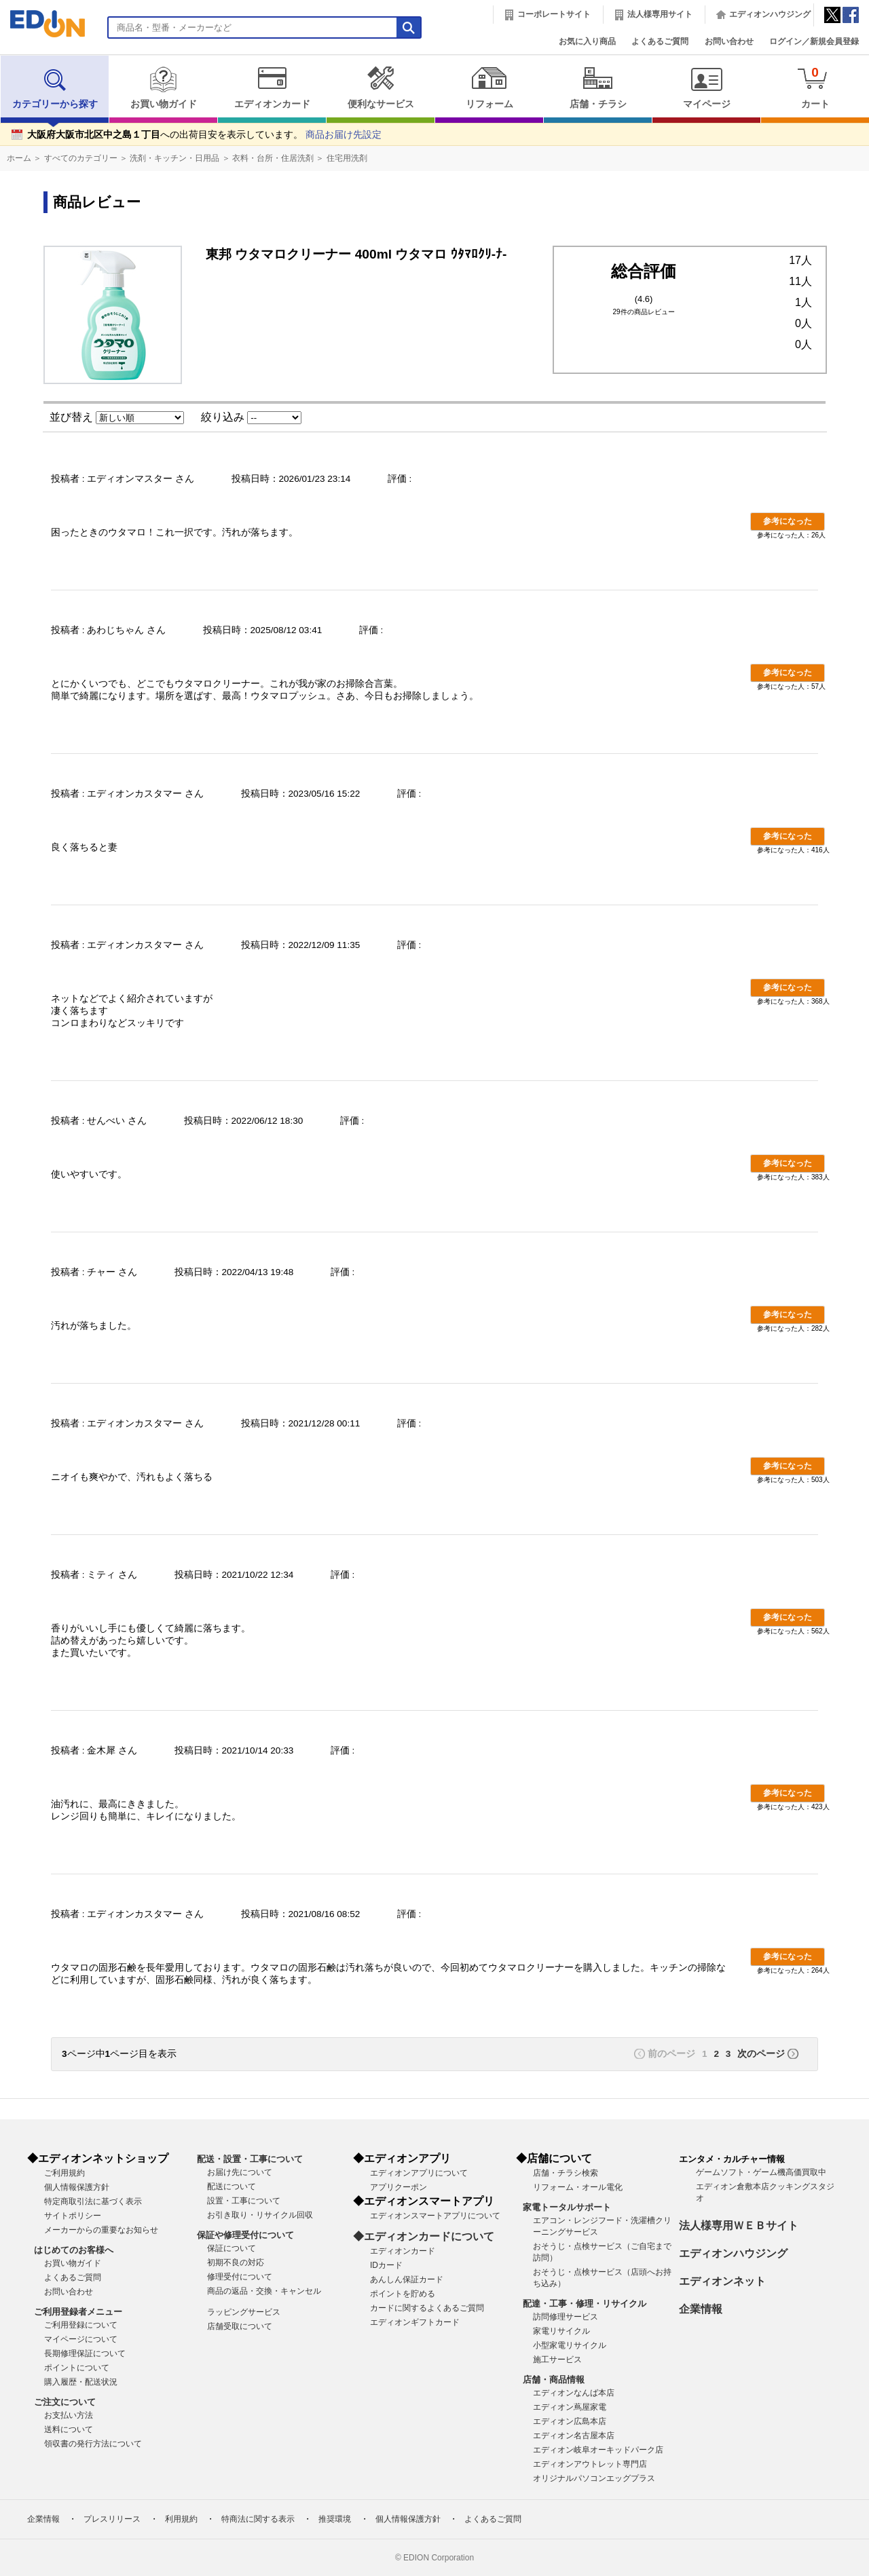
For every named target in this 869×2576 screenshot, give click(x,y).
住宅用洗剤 (347, 158)
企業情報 (700, 2309)
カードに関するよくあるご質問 (427, 2308)
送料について (68, 2429)
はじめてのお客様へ (73, 2250)
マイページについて (80, 2339)
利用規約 (181, 2519)
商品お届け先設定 (344, 135)
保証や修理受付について (245, 2235)
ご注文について (65, 2402)
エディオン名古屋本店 (573, 2435)
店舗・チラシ (598, 87)
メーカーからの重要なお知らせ (101, 2230)
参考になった (787, 521)
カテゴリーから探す (55, 87)
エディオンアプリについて (419, 2173)
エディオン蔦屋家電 (569, 2407)
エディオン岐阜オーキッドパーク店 (598, 2450)
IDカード (386, 2265)
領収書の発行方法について (93, 2443)
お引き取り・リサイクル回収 (260, 2215)
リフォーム (489, 87)
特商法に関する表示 (258, 2519)
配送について (231, 2186)
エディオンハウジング (770, 14)
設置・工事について (243, 2200)
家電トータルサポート (567, 2207)
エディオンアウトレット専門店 (590, 2464)
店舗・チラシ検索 (565, 2173)
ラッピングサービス (243, 2312)
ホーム (19, 158)
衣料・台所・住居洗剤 (273, 158)
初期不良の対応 (235, 2262)
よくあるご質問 (659, 41)
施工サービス (557, 2359)
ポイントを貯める (402, 2293)
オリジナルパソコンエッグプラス (594, 2478)
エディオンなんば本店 (573, 2393)
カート (815, 87)
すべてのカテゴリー (80, 158)
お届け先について (239, 2172)
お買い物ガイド (163, 87)
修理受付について (239, 2276)
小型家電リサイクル (569, 2345)
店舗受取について (239, 2326)
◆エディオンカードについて (423, 2236)
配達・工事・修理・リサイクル (584, 2303)
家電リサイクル (561, 2331)
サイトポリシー (72, 2215)
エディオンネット (722, 2281)
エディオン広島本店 (569, 2421)
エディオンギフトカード (415, 2322)
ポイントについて (76, 2367)
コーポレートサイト (554, 14)
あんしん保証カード (406, 2279)
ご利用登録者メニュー (78, 2312)
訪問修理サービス (565, 2317)
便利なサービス (380, 87)
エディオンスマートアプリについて (435, 2215)
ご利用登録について (80, 2325)
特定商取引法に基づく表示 (93, 2201)
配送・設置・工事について (250, 2159)
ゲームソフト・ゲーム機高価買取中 (761, 2172)
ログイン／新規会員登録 (814, 41)
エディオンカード (272, 87)
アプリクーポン (398, 2187)
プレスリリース (112, 2519)
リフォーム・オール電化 (578, 2187)
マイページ (706, 87)
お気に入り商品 (587, 41)
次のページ (761, 2054)
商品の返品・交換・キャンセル (264, 2291)
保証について (231, 2248)
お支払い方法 (68, 2415)
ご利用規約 (64, 2173)
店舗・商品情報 (554, 2379)
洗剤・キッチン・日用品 (174, 158)
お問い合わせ (729, 41)
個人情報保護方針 (76, 2187)
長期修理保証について (85, 2353)
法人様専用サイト (659, 14)
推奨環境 (334, 2519)
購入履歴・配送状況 (80, 2382)
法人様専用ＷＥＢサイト (738, 2225)
